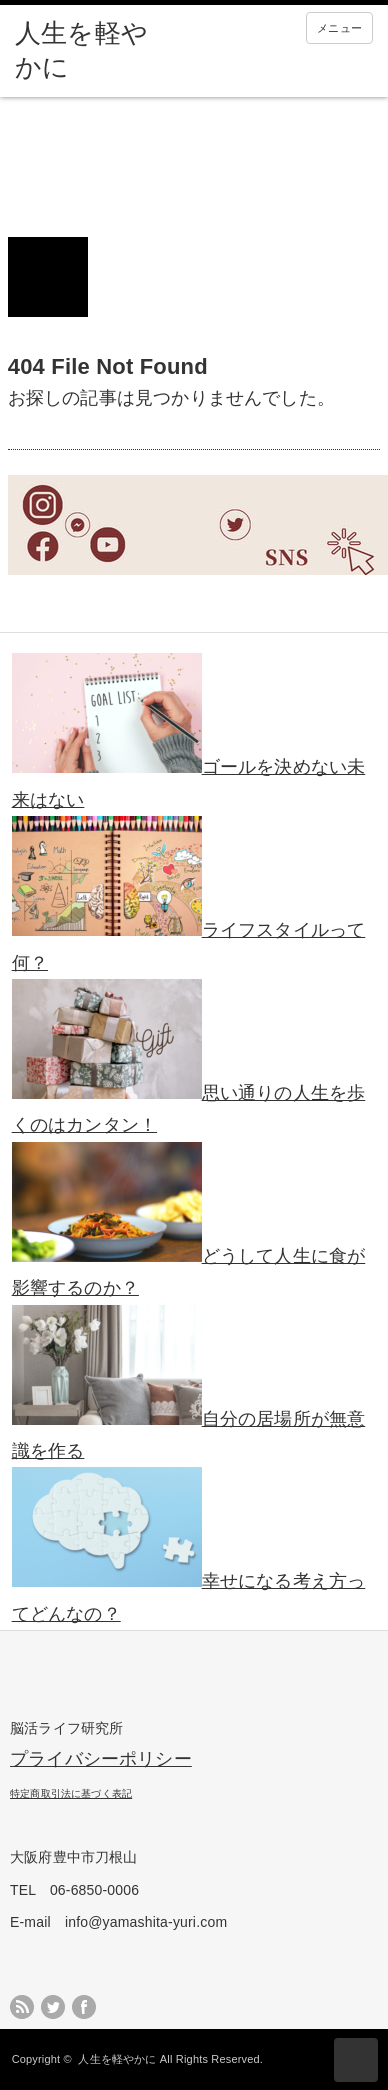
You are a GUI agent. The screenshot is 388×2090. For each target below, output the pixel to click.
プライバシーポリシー (101, 1759)
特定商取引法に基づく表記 (71, 1793)
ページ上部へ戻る (356, 2060)
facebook (84, 2007)
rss (22, 2007)
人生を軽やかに (117, 2059)
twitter (53, 2007)
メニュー (339, 28)
